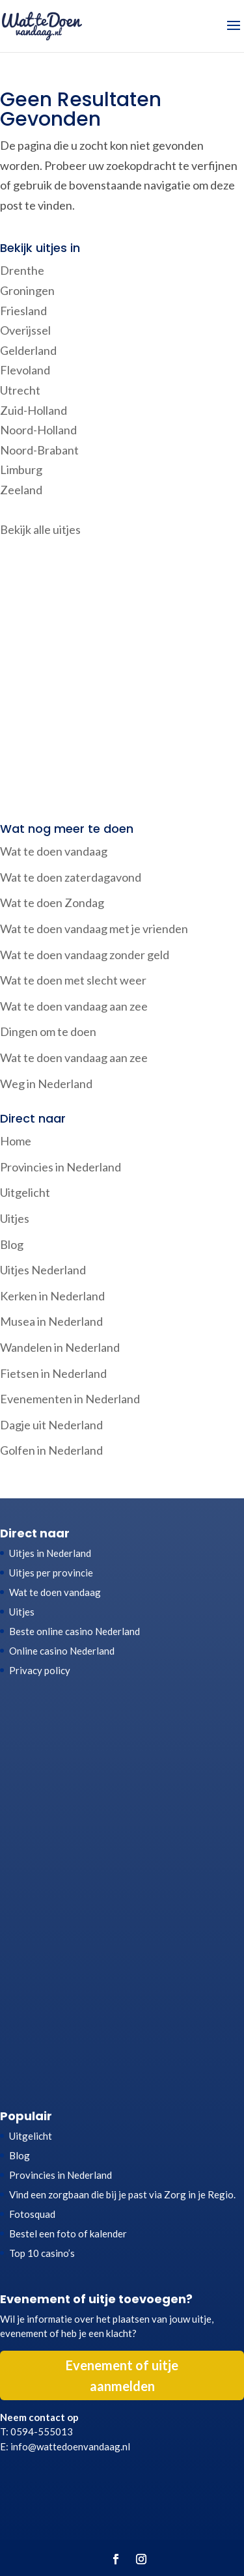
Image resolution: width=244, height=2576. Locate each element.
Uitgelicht (25, 1192)
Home (15, 1141)
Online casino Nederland (62, 1651)
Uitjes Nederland (43, 1270)
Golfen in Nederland (51, 1450)
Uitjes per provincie (51, 1572)
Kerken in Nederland (52, 1296)
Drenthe (22, 270)
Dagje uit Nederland (51, 1425)
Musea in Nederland (51, 1321)
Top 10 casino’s (42, 2253)
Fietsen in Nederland (53, 1373)
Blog (11, 1244)
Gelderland (28, 350)
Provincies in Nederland (60, 1167)
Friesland (23, 310)
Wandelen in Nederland (60, 1347)
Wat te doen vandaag (53, 851)
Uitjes (14, 1218)
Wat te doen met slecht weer (73, 980)
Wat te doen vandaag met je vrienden (94, 928)
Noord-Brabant (39, 450)
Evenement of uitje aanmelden (122, 2375)
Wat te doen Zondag (52, 902)
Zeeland (21, 490)
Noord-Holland (38, 430)
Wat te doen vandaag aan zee (74, 1006)
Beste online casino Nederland (74, 1631)
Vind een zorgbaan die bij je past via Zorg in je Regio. (122, 2194)
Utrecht (20, 390)
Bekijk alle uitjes (40, 529)
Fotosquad (32, 2214)
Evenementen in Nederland (70, 1399)
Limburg (21, 469)
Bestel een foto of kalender (68, 2233)
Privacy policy (39, 1670)
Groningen (27, 290)
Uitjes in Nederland (50, 1553)
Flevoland (25, 370)
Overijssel (25, 330)
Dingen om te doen (48, 1031)
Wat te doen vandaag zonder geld (84, 954)
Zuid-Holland (33, 410)
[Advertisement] (122, 681)
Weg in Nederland (46, 1083)
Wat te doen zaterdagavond (70, 877)
